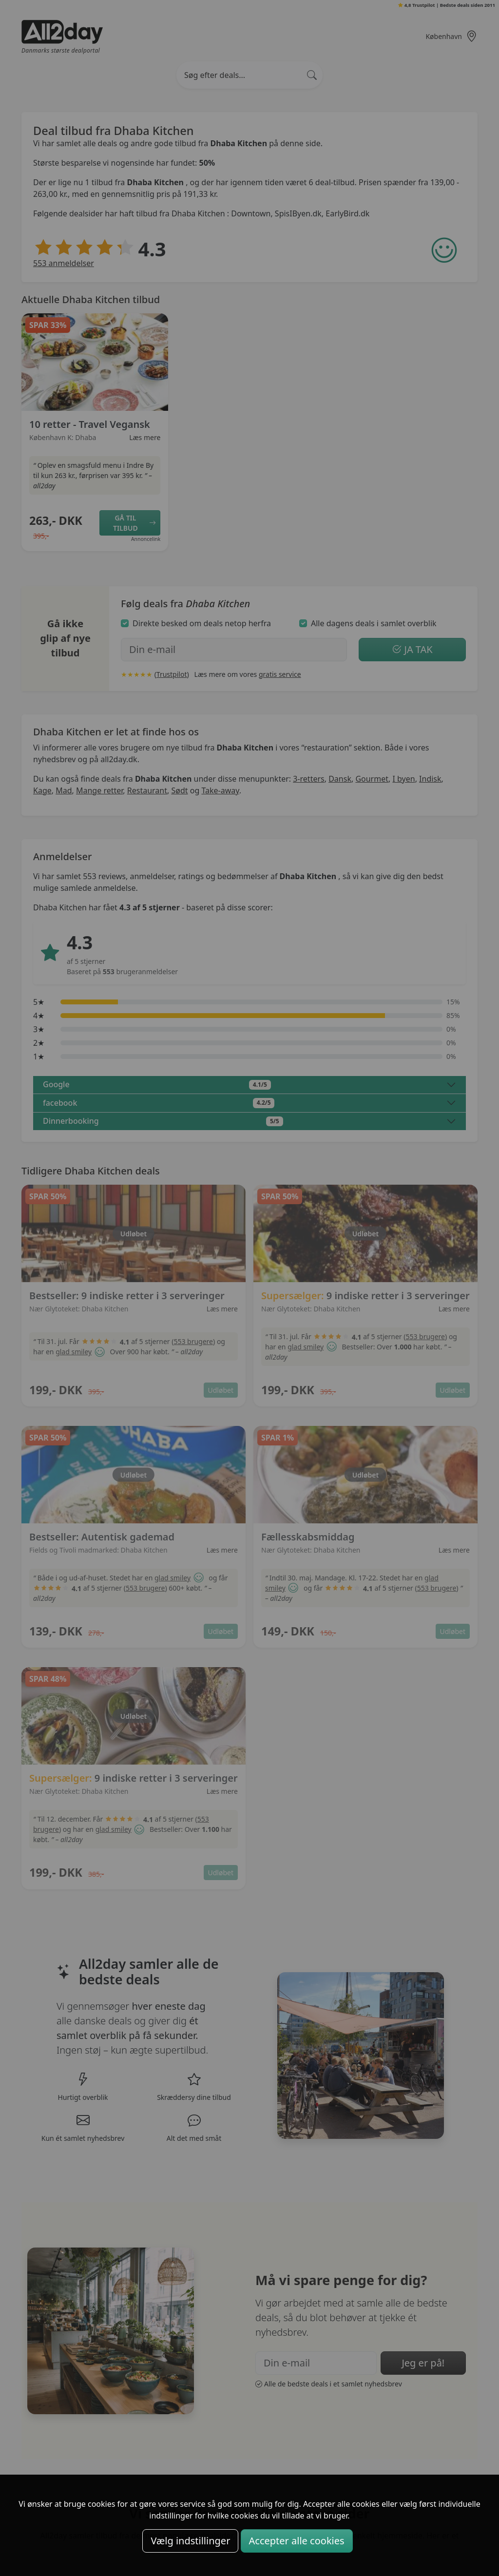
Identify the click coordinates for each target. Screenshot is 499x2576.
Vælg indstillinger (190, 2540)
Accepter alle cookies (297, 2540)
